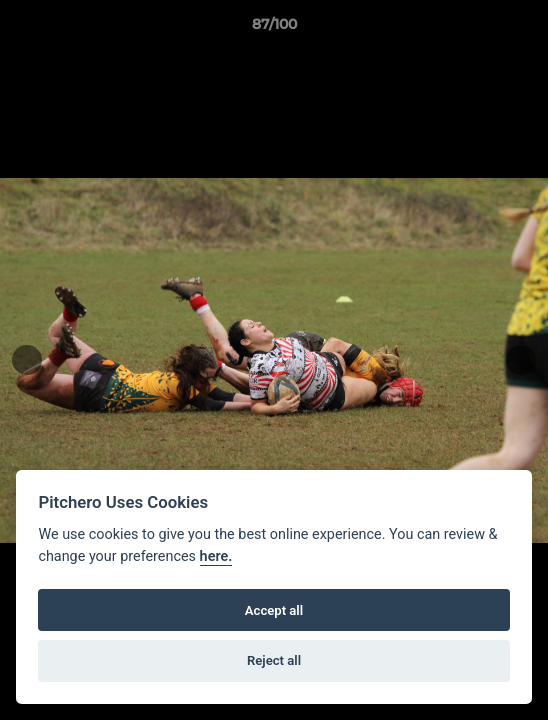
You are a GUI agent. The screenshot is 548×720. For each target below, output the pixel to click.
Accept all (274, 610)
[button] (524, 29)
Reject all (274, 660)
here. (216, 556)
